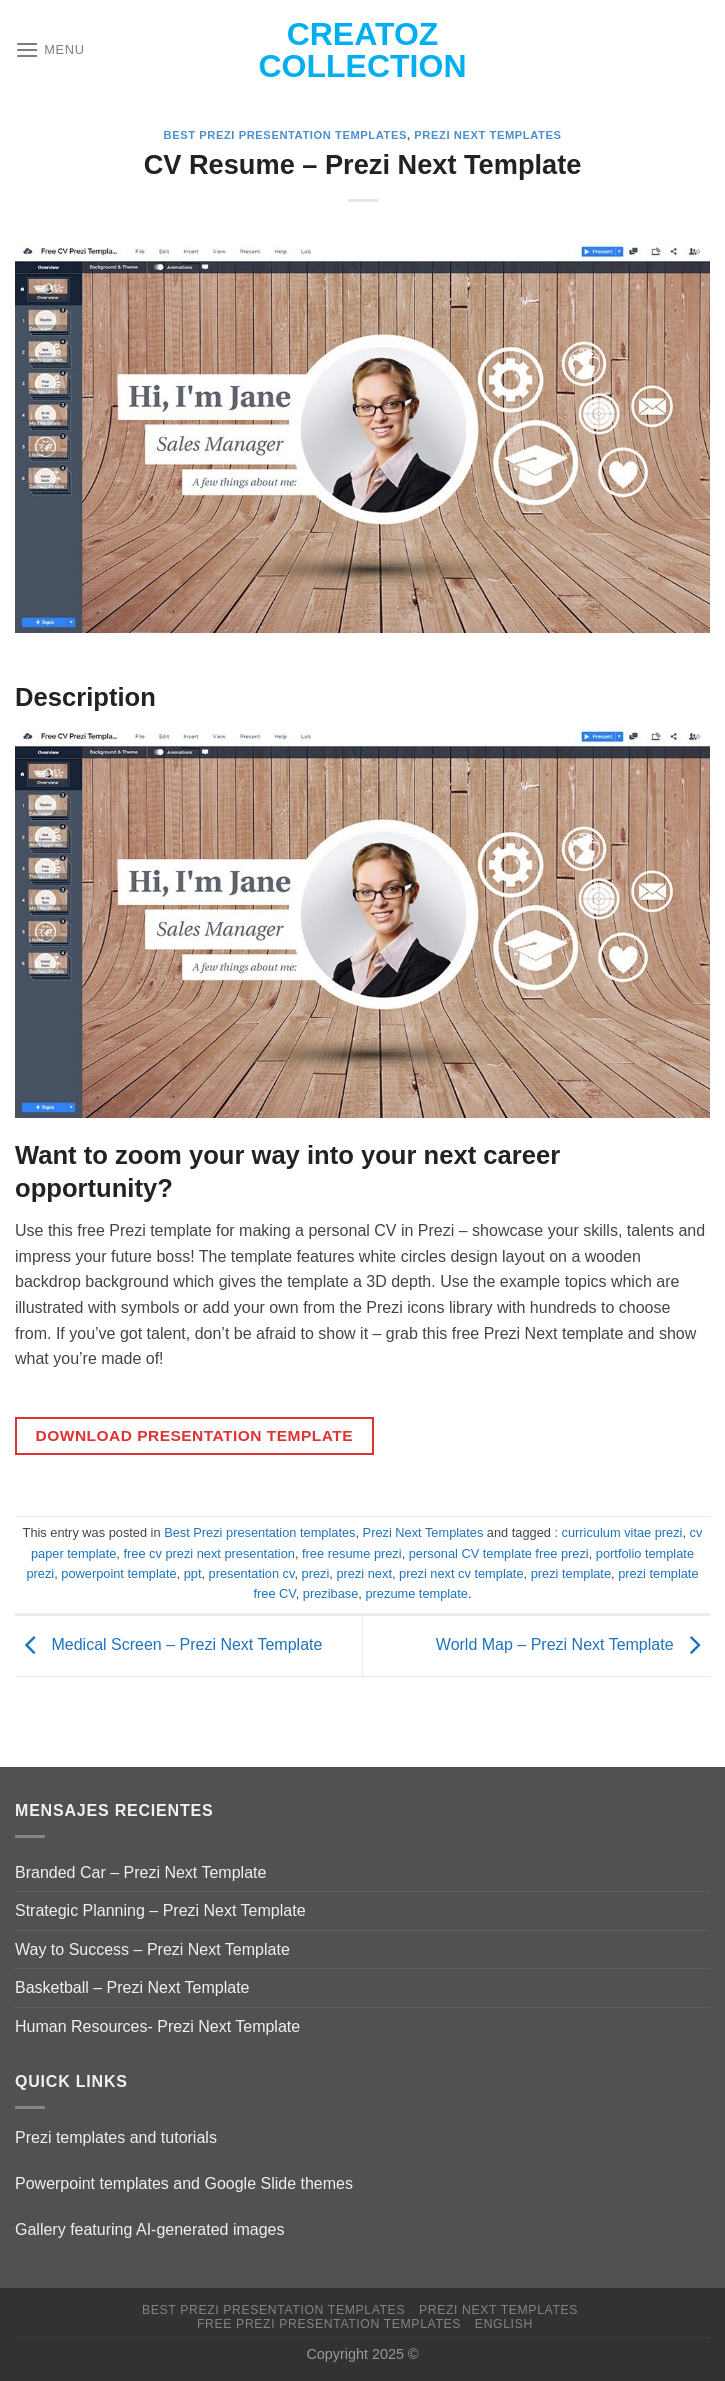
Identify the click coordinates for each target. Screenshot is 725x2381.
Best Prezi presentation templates (285, 135)
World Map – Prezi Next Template (573, 1644)
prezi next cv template (461, 1573)
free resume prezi (352, 1553)
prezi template (571, 1573)
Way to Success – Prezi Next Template (152, 1949)
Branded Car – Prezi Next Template (140, 1872)
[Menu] (50, 49)
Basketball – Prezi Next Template (132, 1987)
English (504, 2324)
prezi (316, 1573)
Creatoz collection (363, 50)
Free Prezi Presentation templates (329, 2324)
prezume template (416, 1593)
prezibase (331, 1593)
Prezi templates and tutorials (116, 2137)
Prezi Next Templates (487, 135)
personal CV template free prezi (499, 1553)
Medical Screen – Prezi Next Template (168, 1644)
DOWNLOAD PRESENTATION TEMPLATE (194, 1435)
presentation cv (252, 1573)
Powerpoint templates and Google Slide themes (184, 2183)
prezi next (363, 1573)
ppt (193, 1573)
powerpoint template (118, 1573)
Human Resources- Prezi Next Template (157, 2026)
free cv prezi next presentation (208, 1553)
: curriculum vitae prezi (618, 1532)
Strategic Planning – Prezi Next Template (160, 1910)
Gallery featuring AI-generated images (149, 2229)
